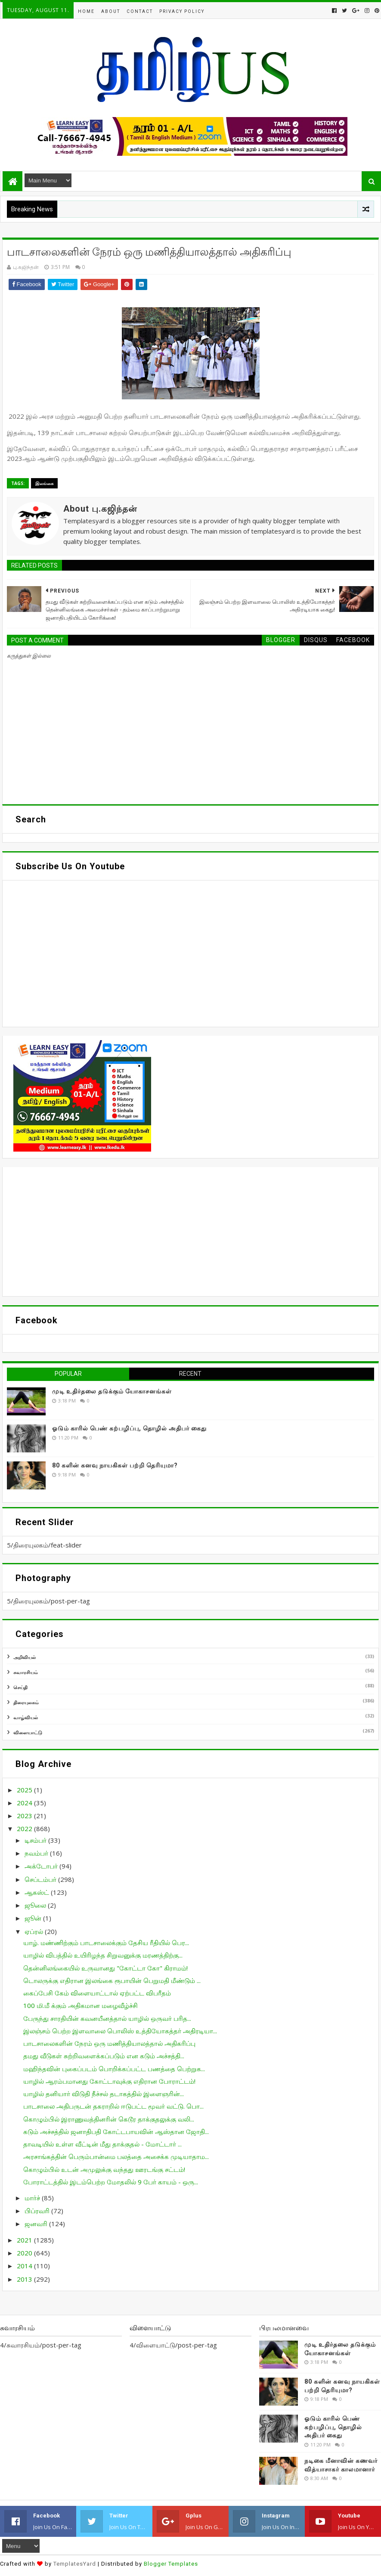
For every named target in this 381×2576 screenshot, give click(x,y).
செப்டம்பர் (41, 1879)
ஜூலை (36, 1905)
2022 (25, 1828)
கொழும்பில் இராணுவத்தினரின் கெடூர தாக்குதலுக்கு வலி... (108, 2119)
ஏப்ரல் (35, 1931)
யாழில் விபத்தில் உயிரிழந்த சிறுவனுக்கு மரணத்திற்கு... (103, 1955)
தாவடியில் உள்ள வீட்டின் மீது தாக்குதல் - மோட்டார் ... (102, 2144)
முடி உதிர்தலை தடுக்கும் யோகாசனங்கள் (112, 1391)
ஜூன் (34, 1918)
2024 (25, 1802)
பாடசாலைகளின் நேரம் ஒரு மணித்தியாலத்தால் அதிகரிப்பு (109, 2043)
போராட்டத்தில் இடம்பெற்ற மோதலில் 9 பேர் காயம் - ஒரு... (110, 2182)
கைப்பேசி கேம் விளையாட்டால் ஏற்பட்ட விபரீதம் (97, 1993)
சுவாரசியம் (25, 1672)
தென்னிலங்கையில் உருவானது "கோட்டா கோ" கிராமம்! (105, 1968)
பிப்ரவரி (38, 2210)
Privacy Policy (181, 11)
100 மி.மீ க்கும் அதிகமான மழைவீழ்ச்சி (80, 2005)
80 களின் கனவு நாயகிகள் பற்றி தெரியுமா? (115, 1465)
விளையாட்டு (27, 1732)
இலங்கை (44, 483)
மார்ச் (33, 2197)
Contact (140, 11)
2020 (25, 2253)
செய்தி (20, 1687)
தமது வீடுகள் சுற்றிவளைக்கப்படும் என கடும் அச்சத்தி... (103, 2055)
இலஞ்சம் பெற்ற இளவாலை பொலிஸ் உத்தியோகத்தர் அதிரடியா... (120, 2030)
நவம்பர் (37, 1853)
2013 (25, 2279)
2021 (25, 2240)
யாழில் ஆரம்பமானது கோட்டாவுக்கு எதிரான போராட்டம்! (109, 2081)
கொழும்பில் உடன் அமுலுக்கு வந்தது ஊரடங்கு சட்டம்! (104, 2169)
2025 (25, 1789)
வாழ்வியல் (25, 1717)
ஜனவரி (37, 2223)
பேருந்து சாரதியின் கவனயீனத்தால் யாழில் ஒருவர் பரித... (107, 2018)
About (110, 11)
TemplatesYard (74, 2564)
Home (86, 11)
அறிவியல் (24, 1657)
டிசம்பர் (36, 1840)
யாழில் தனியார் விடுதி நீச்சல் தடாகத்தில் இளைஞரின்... (103, 2093)
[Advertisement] (190, 1231)
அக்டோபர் (42, 1866)
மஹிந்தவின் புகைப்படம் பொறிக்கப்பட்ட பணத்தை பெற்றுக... (114, 2068)
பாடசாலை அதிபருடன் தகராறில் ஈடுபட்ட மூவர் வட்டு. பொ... (113, 2106)
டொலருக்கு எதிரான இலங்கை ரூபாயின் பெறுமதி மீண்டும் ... (112, 1980)
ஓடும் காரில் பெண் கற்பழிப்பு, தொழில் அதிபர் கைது (129, 1428)
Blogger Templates (171, 2564)
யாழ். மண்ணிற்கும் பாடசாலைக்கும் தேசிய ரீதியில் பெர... (106, 1942)
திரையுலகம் (26, 1702)
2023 (25, 1815)
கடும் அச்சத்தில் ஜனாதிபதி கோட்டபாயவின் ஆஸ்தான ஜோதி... (116, 2131)
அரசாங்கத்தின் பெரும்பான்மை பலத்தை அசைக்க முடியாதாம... (116, 2156)
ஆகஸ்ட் (38, 1892)
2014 (25, 2265)
